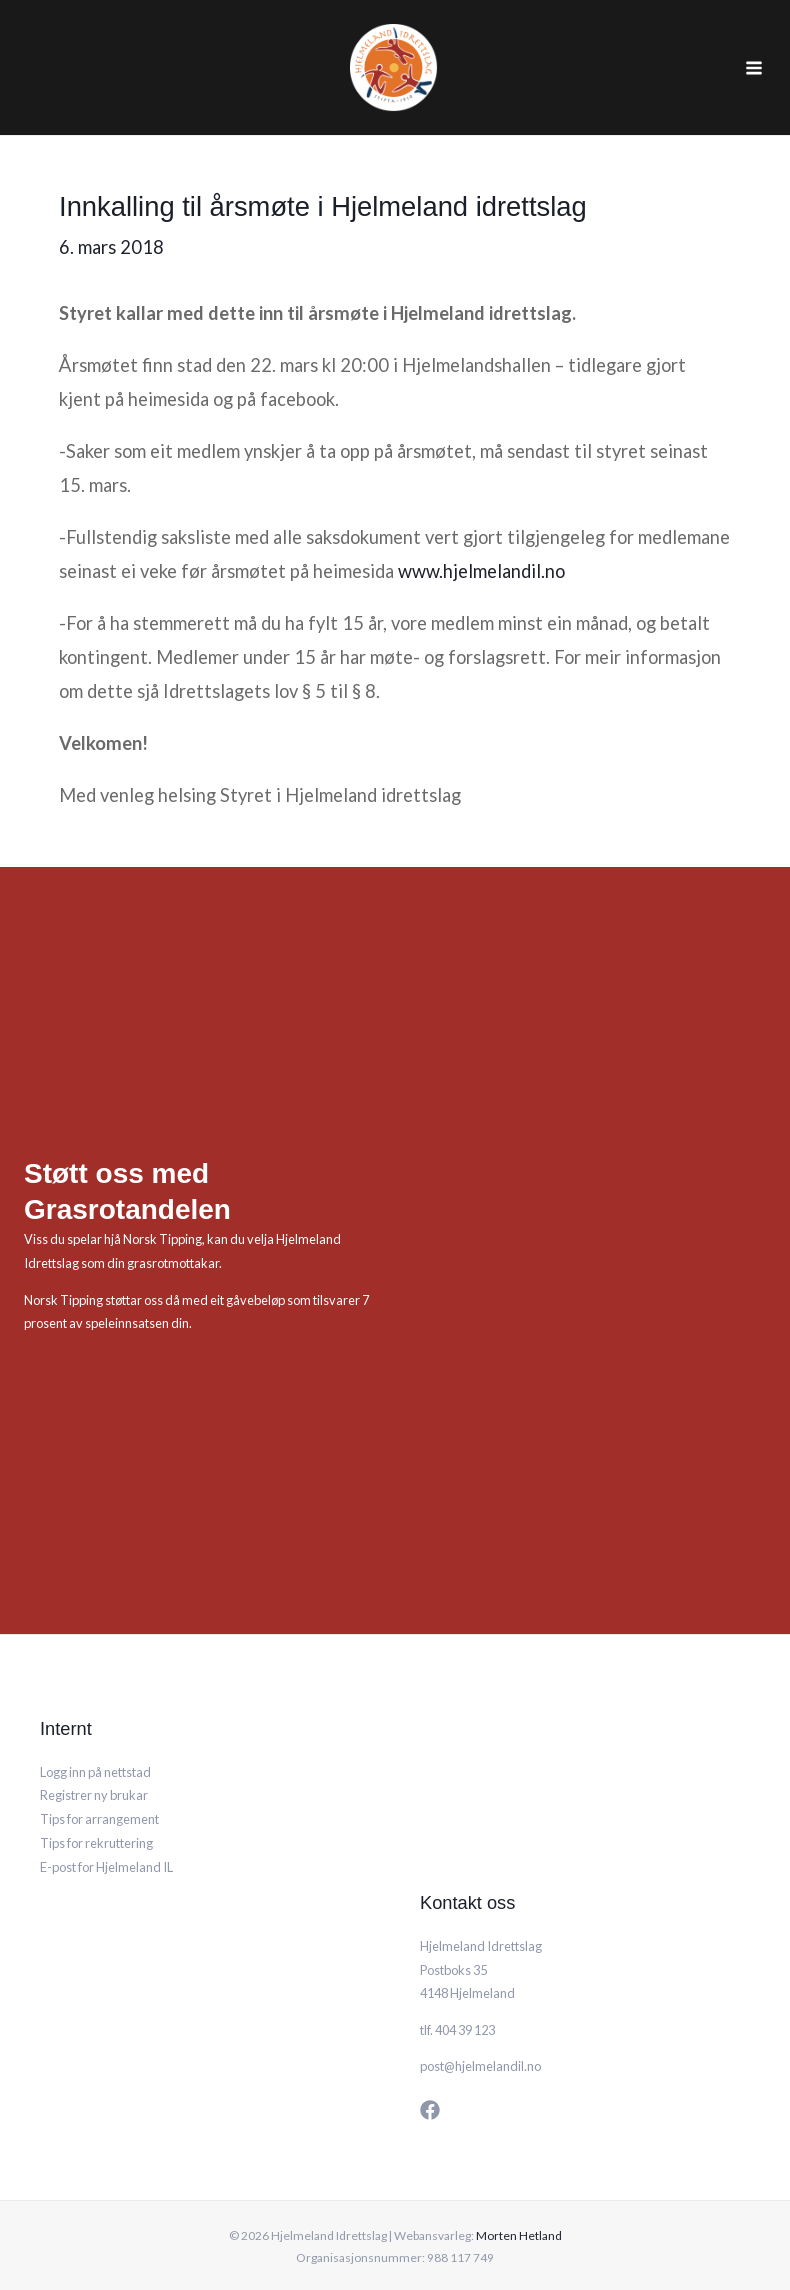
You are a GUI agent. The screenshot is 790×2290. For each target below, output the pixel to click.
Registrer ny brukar (94, 1757)
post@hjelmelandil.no (480, 2027)
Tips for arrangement (99, 1780)
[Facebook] (430, 2071)
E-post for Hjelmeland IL (106, 1828)
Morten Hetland (519, 2196)
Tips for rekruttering (96, 1804)
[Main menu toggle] (753, 48)
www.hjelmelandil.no (481, 532)
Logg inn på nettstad (95, 1733)
